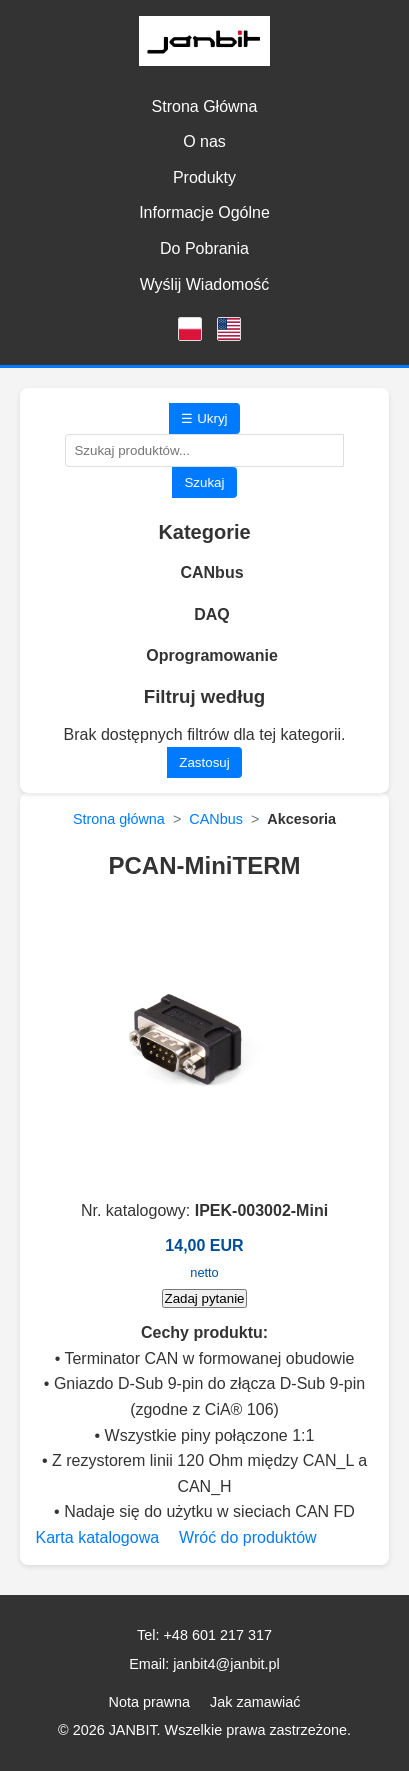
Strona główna (119, 819)
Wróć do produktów (248, 1537)
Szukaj (204, 482)
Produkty (204, 177)
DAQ (212, 614)
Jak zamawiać (255, 1702)
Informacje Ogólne (204, 212)
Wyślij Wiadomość (205, 284)
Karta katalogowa (97, 1537)
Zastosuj (204, 762)
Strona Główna (205, 106)
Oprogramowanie (212, 655)
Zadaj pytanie (204, 1298)
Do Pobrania (204, 248)
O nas (204, 141)
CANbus (211, 572)
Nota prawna (150, 1702)
